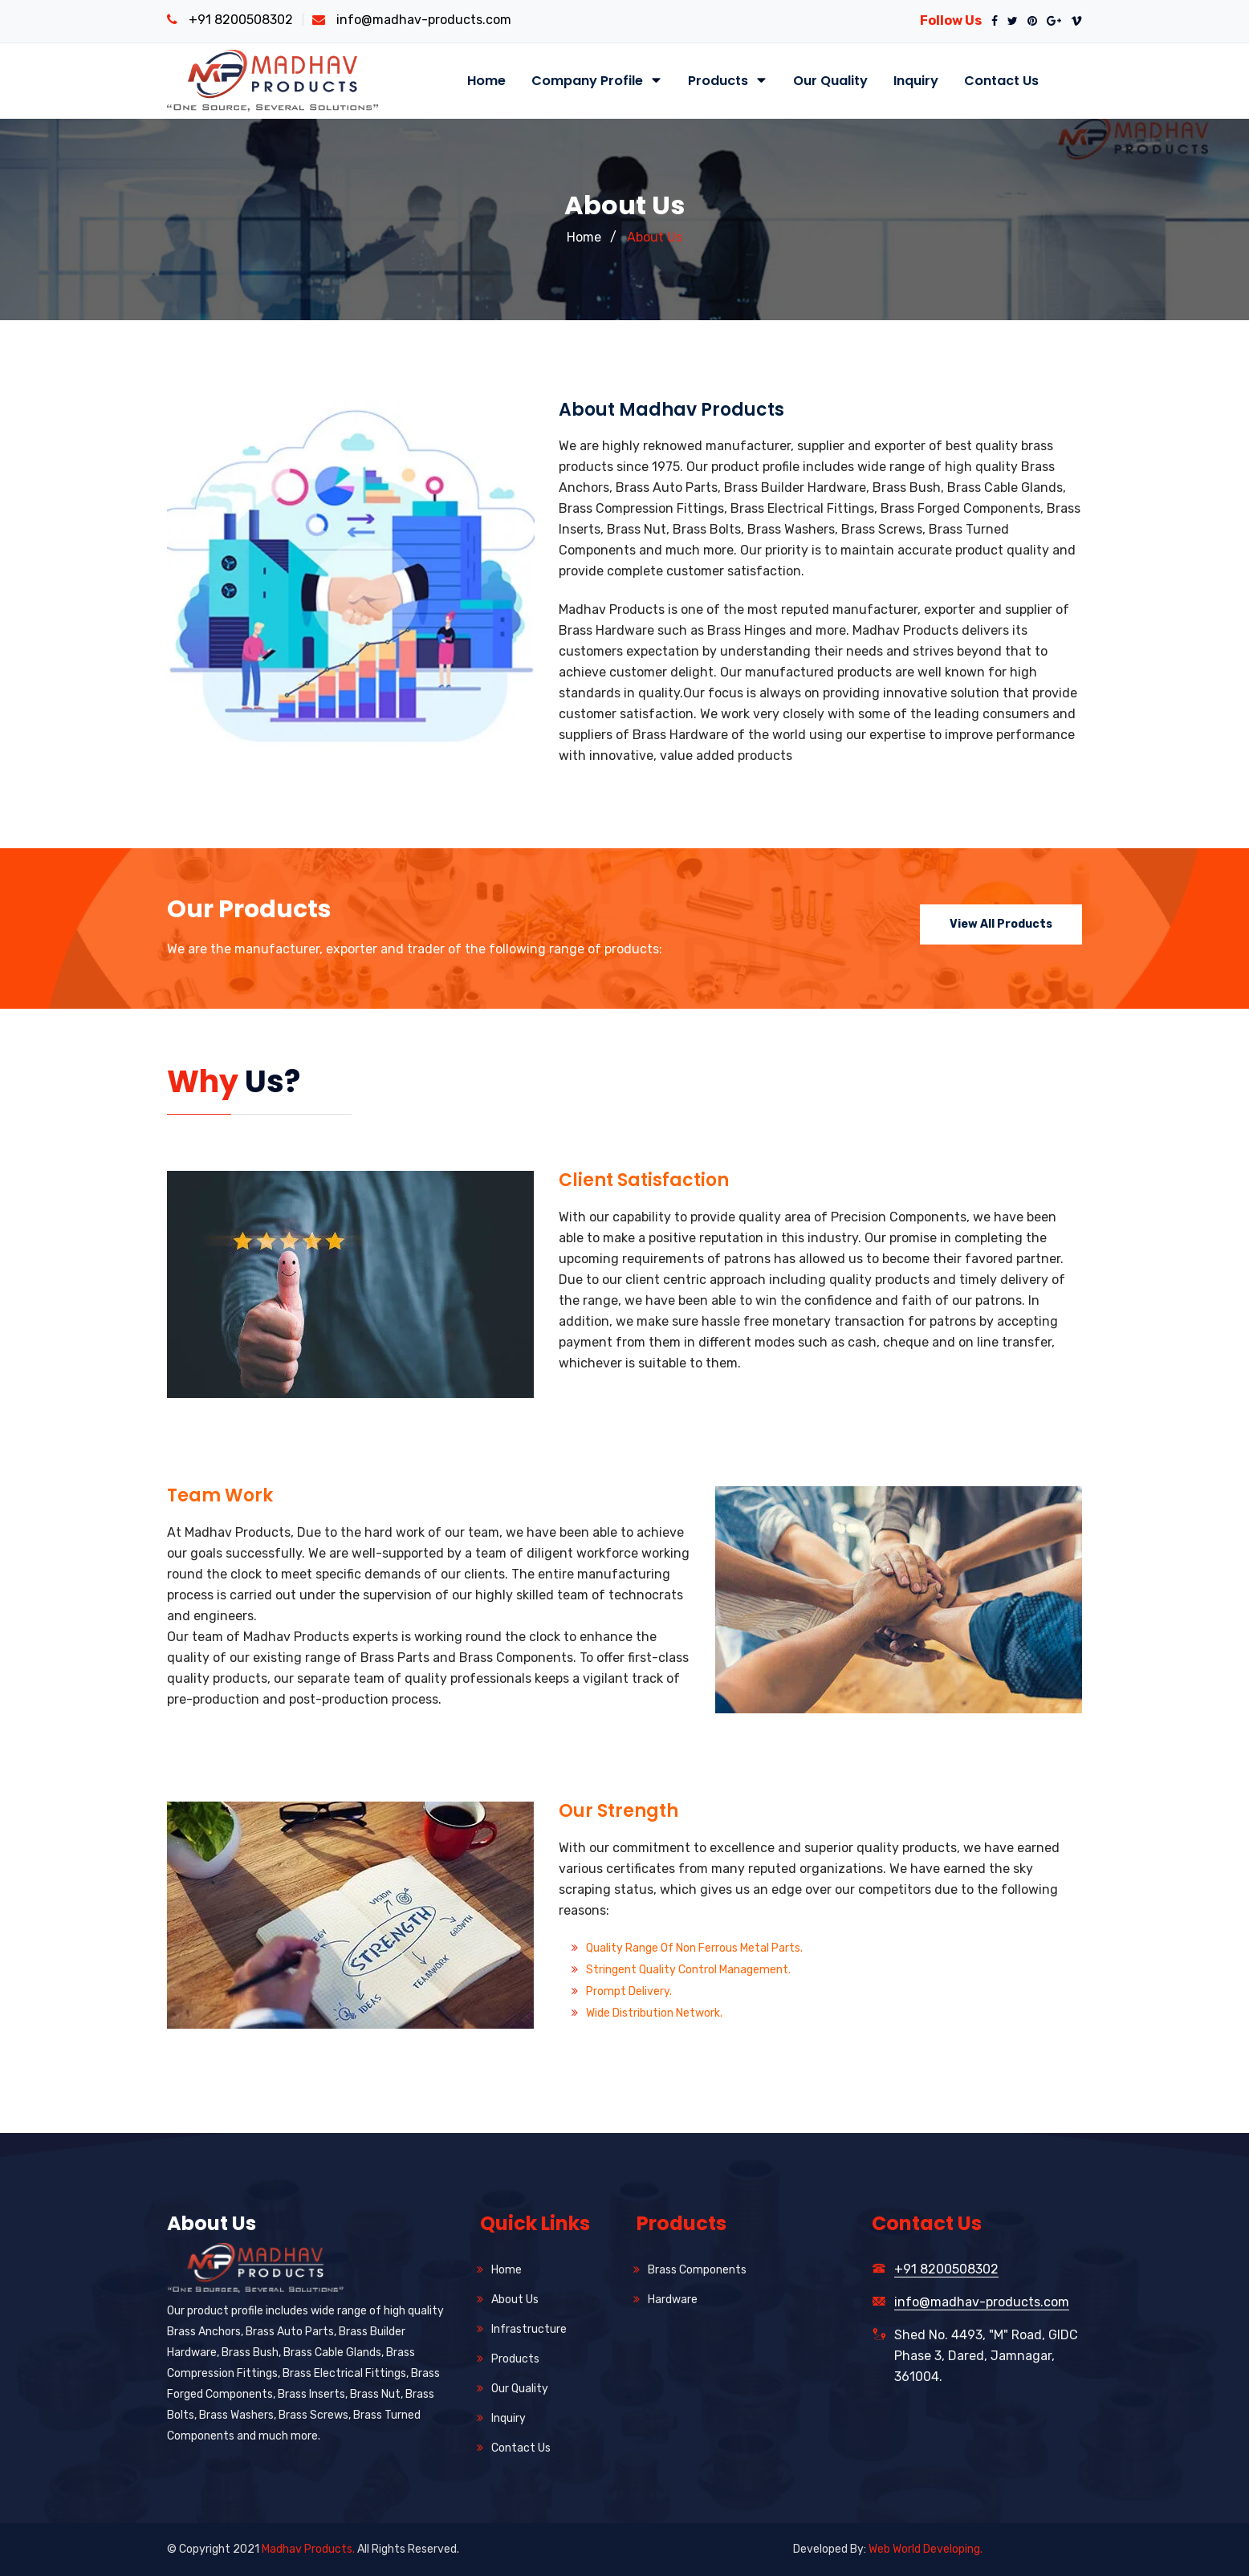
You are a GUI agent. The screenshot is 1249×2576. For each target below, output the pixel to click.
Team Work (220, 1495)
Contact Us (1001, 80)
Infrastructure (529, 2329)
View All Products (1001, 924)
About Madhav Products (671, 409)
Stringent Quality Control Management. (688, 1970)
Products (727, 80)
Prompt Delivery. (629, 1991)
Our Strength (618, 1810)
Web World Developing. (926, 2549)
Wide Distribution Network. (654, 2013)
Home (486, 80)
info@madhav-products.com (423, 19)
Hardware (673, 2299)
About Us (654, 237)
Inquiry (915, 80)
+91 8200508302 (241, 19)
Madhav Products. (308, 2549)
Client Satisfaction (644, 1180)
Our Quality (830, 80)
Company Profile (596, 80)
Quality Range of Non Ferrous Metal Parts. (694, 1948)
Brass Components (697, 2270)
